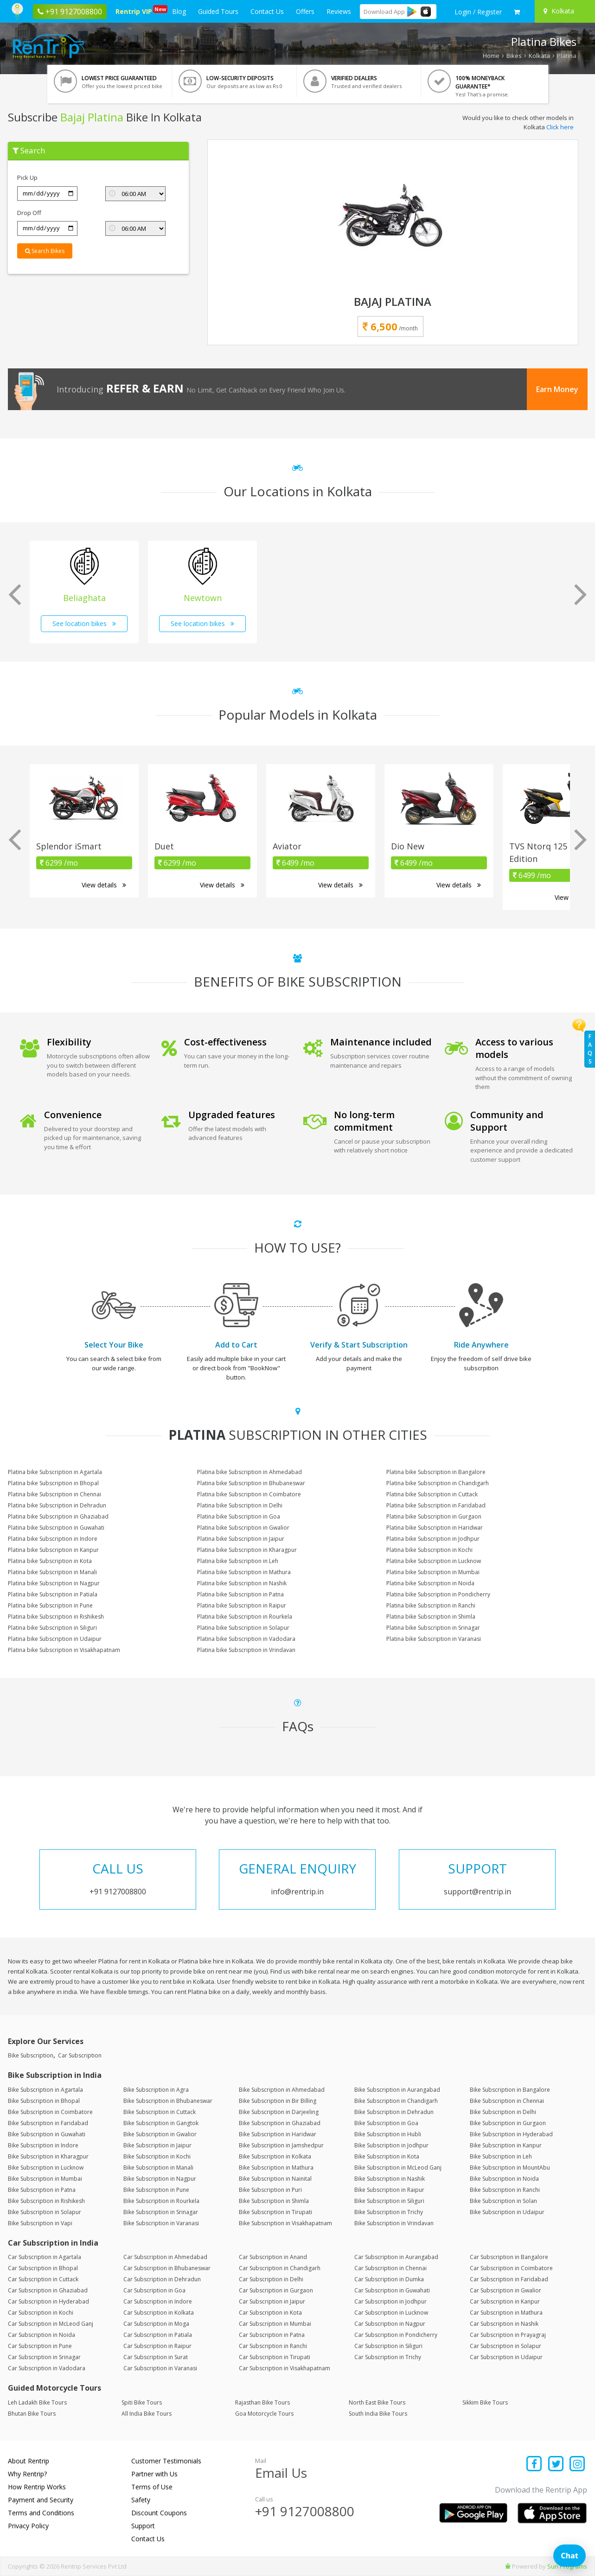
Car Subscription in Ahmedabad (165, 2257)
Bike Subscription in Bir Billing (277, 2101)
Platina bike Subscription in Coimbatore (249, 1494)
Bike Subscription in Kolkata (275, 2156)
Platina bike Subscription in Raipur (241, 1605)
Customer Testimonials (166, 2460)
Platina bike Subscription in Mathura (244, 1572)
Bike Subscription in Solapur (44, 2212)
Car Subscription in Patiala (157, 2335)
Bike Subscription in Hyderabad (511, 2134)
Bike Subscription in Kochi (157, 2156)
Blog (179, 11)
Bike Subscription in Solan (503, 2201)
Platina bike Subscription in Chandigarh (437, 1483)
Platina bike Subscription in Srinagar (433, 1628)
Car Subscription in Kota (270, 2313)
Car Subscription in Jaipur (272, 2301)
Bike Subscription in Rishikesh (46, 2201)
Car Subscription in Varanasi (160, 2368)
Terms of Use (152, 2486)
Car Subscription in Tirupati (274, 2357)
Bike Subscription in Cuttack (159, 2112)
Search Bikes (44, 251)
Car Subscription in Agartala (44, 2257)
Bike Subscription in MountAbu (510, 2167)
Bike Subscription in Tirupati (275, 2212)
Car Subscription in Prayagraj (508, 2335)
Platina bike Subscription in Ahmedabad (249, 1472)
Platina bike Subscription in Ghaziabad (58, 1516)
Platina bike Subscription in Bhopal (53, 1483)
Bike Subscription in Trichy (388, 2212)
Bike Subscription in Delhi (503, 2112)
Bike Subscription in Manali (158, 2167)
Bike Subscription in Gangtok (160, 2123)
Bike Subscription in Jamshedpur (281, 2145)
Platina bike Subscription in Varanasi (433, 1639)
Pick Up (27, 177)
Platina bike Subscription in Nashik (242, 1583)
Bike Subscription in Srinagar (160, 2212)
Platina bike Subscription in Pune (50, 1605)
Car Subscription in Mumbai (275, 2324)
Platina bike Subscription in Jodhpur (433, 1539)
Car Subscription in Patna (272, 2335)
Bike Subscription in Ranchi (505, 2190)
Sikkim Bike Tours (485, 2402)
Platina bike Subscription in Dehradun (57, 1505)
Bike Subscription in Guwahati (46, 2134)
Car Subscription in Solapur (505, 2346)
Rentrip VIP (135, 10)
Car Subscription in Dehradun (162, 2279)
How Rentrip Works (37, 2486)
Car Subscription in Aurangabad (396, 2257)
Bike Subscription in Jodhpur (391, 2145)
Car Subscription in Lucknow (391, 2313)
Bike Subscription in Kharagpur (48, 2156)
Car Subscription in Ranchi (273, 2346)
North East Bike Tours (377, 2402)
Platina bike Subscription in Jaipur (240, 1539)
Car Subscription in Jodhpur (390, 2301)
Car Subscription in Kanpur (505, 2301)
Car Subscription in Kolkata (158, 2313)
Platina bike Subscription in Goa (238, 1516)
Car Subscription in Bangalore (509, 2257)
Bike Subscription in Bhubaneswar (167, 2101)
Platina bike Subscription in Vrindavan (246, 1650)
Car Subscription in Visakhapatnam (284, 2368)
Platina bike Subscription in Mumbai (433, 1572)
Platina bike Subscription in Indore (52, 1539)
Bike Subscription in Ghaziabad (279, 2123)
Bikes (514, 55)
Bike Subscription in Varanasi (161, 2223)
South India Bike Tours (378, 2414)
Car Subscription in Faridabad (509, 2279)
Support (143, 2525)
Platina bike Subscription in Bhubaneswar (251, 1483)
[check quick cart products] (517, 12)
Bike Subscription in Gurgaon (508, 2123)
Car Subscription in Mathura (506, 2313)
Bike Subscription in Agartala (45, 2090)
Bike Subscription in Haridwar (277, 2134)
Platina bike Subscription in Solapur (243, 1628)
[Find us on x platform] (556, 2465)
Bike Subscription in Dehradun (394, 2112)
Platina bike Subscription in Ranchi (430, 1605)
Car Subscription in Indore (157, 2301)
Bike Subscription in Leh (501, 2156)
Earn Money (557, 389)
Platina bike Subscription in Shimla (430, 1616)
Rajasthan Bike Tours (262, 2402)
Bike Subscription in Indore (43, 2145)
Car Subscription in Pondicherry (395, 2335)
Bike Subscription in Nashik (389, 2179)
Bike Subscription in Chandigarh (396, 2101)
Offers (305, 11)
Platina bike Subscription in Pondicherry (438, 1594)
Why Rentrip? (27, 2473)
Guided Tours (218, 11)
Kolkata (539, 55)
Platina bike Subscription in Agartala (55, 1472)
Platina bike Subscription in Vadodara (246, 1639)
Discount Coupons (159, 2512)
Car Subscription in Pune (40, 2346)
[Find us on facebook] (534, 2465)
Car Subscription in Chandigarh (279, 2268)
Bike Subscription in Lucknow (45, 2167)
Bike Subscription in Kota (386, 2156)
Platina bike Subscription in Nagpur (54, 1583)
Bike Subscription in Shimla (274, 2201)
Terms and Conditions (41, 2512)
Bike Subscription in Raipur (389, 2190)
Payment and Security (40, 2499)
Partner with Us (154, 2473)
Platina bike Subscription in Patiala (52, 1594)
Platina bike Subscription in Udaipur (55, 1639)
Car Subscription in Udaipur (506, 2357)
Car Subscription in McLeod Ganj (50, 2324)
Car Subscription (80, 2055)
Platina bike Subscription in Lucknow (433, 1561)
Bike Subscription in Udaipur (507, 2212)
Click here (560, 127)
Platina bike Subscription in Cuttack (432, 1494)
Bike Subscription (30, 2055)
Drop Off (29, 213)
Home (491, 55)
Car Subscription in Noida (41, 2335)
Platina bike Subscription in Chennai (54, 1494)
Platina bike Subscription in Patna (240, 1594)
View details (104, 884)
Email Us (281, 2472)
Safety (140, 2499)
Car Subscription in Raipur (157, 2346)
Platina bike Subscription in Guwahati (56, 1528)
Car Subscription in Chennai (390, 2268)
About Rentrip (28, 2460)
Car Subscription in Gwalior (505, 2290)
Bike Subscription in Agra (156, 2090)
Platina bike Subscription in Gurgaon (433, 1516)
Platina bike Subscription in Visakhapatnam (64, 1650)
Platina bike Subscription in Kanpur (53, 1550)
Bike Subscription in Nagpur (159, 2179)
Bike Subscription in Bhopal (44, 2101)
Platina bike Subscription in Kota (50, 1561)
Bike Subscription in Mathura (276, 2167)
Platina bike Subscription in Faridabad (436, 1505)
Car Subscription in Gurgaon (276, 2290)
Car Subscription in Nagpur (389, 2324)
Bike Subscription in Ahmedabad (282, 2090)
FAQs (590, 1048)
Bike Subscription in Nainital (275, 2179)
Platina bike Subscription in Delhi (239, 1505)
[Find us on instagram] (578, 2465)
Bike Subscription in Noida (504, 2179)
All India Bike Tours (147, 2414)
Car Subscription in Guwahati (392, 2290)
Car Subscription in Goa (154, 2290)
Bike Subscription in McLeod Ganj (397, 2167)
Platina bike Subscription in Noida (430, 1583)
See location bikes (84, 623)
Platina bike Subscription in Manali (52, 1572)
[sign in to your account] (478, 12)
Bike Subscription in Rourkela (161, 2201)
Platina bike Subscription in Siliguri (52, 1628)
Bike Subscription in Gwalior (160, 2134)
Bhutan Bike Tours (32, 2414)
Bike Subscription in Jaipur (157, 2145)
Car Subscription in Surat (155, 2357)
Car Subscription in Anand (273, 2257)
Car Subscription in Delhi (271, 2279)
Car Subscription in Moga (156, 2324)
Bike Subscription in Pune (156, 2190)
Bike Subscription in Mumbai (45, 2179)
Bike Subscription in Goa (386, 2123)
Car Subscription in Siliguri (388, 2346)
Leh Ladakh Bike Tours (37, 2402)
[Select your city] (563, 11)
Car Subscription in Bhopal (43, 2268)
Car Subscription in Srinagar (44, 2357)
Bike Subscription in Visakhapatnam (285, 2223)
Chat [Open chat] (569, 2556)
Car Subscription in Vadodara (46, 2368)
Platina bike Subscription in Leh (237, 1561)
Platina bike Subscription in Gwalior (243, 1528)
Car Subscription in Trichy (387, 2357)
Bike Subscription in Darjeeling (279, 2112)
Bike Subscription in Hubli (387, 2134)
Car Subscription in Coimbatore (511, 2268)
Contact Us (267, 11)
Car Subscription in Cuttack (43, 2279)
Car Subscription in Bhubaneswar (167, 2268)
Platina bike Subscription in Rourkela (244, 1616)
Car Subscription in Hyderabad (48, 2301)
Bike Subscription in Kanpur (506, 2145)
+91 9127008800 (304, 2511)
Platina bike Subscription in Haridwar (434, 1528)
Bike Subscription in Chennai (507, 2101)
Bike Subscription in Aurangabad (397, 2090)
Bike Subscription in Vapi (40, 2223)
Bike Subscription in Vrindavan (394, 2223)
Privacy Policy (28, 2525)
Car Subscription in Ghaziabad (48, 2290)
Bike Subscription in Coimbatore (50, 2112)
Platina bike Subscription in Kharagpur (247, 1550)
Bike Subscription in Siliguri (389, 2201)
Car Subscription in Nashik (504, 2324)
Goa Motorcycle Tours (264, 2414)
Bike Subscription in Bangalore (510, 2090)
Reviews (338, 11)
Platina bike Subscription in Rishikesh (56, 1616)
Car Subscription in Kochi (40, 2313)
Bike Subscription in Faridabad (48, 2123)
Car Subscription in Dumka (389, 2279)
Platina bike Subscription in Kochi (429, 1550)
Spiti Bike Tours (142, 2402)
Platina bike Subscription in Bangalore (436, 1472)
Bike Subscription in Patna (42, 2190)
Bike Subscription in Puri (270, 2190)
